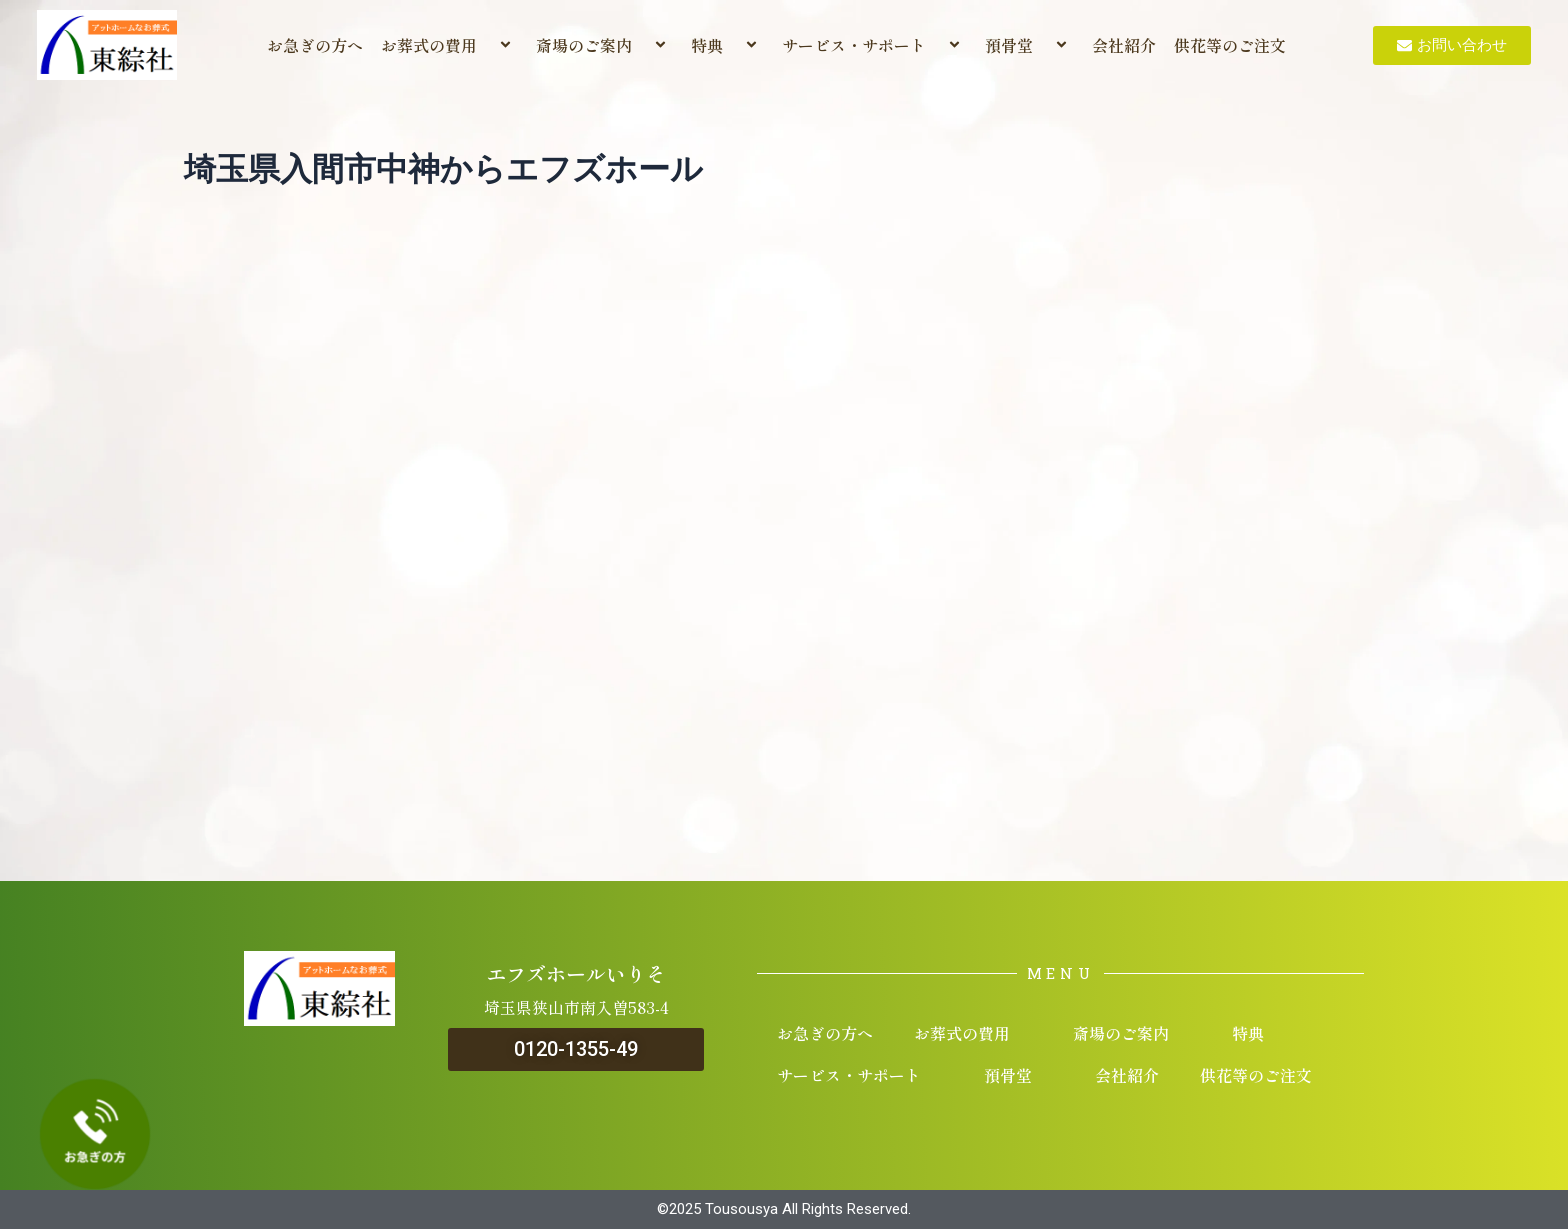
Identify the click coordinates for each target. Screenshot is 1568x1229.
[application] (485, 45)
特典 (727, 45)
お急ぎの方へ (315, 45)
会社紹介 (1124, 45)
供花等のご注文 (1230, 45)
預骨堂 (1029, 45)
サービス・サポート (874, 45)
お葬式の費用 (449, 45)
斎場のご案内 (604, 45)
